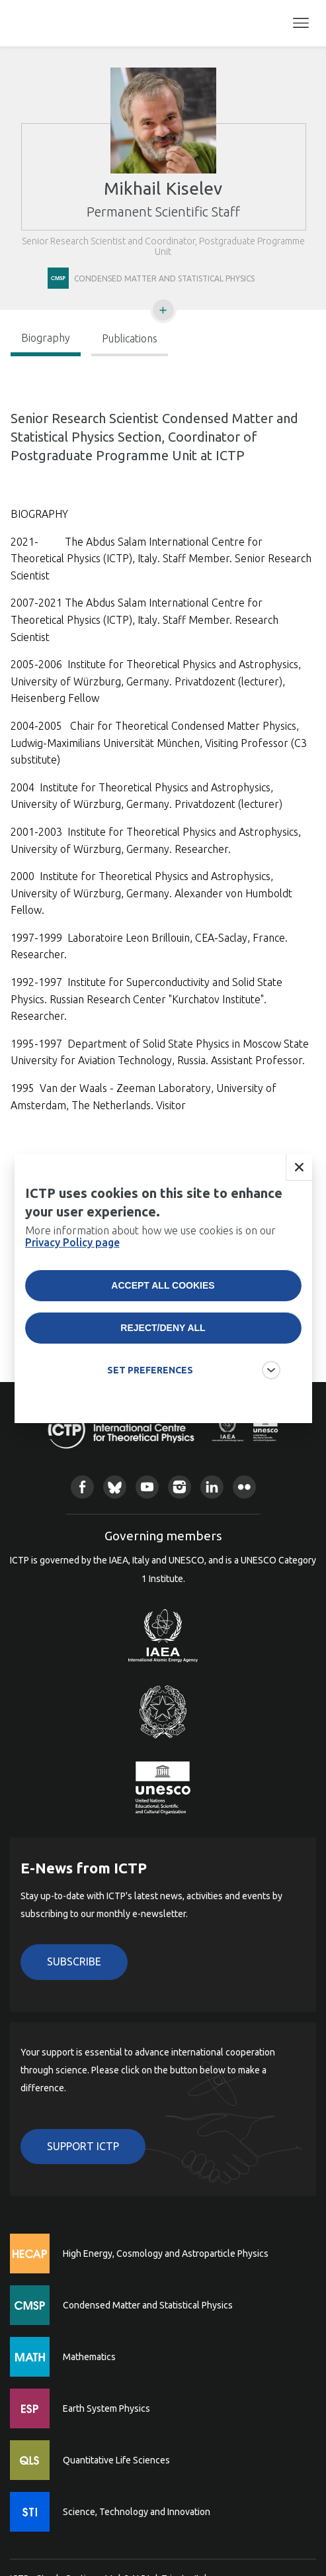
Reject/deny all (162, 1347)
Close (299, 1187)
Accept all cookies (162, 1305)
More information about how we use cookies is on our (150, 1256)
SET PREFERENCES (150, 1390)
